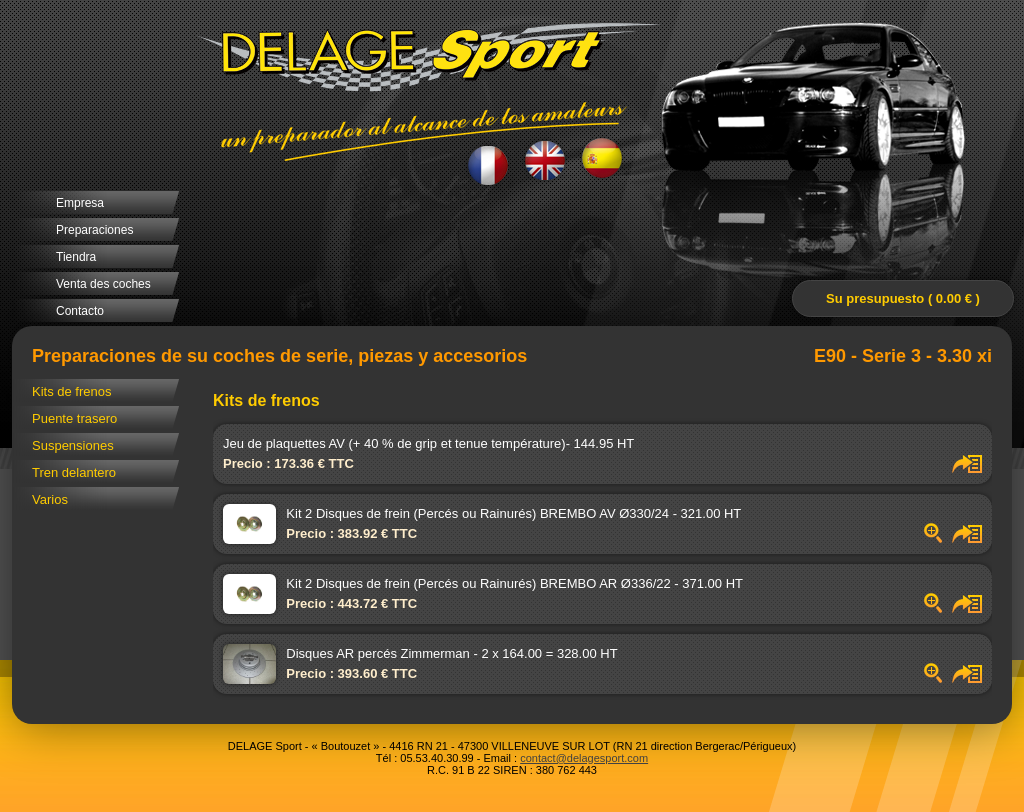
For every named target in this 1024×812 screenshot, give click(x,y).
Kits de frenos (72, 391)
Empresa (80, 203)
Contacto (80, 311)
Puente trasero (74, 418)
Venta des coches (103, 284)
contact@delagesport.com (584, 758)
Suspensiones (73, 445)
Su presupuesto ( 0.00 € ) (903, 298)
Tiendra (76, 257)
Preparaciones (94, 230)
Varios (50, 499)
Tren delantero (74, 472)
